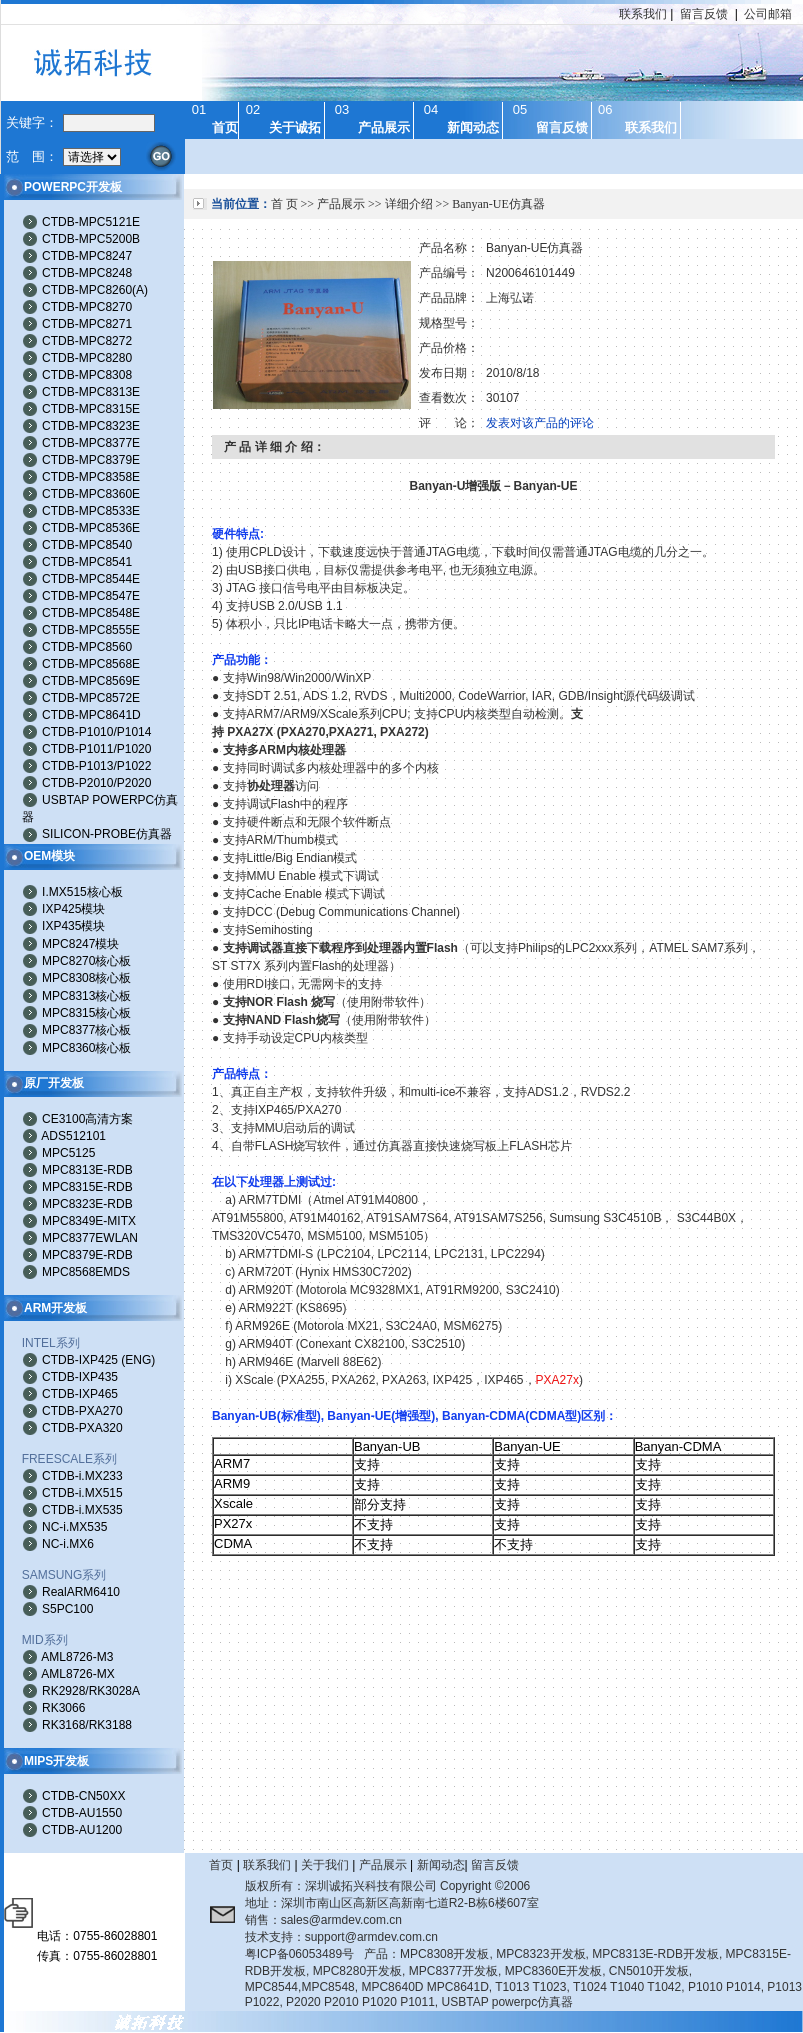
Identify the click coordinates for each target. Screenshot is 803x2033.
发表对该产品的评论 (540, 423)
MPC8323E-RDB (87, 1204)
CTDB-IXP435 (80, 1377)
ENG (138, 1360)
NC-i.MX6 (68, 1544)
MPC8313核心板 (86, 996)
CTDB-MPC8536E (91, 528)
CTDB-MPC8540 (87, 545)
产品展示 (341, 204)
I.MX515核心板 (82, 892)
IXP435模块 (73, 926)
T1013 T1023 (530, 1987)
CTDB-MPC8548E (91, 613)
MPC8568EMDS (86, 1272)
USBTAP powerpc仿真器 (508, 2002)
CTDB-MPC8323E (91, 426)
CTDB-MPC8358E (91, 477)
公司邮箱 (768, 14)
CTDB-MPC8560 (87, 647)
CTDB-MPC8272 (87, 341)
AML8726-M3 (77, 1657)
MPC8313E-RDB (87, 1170)
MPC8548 (327, 1987)
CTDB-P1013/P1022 (96, 766)
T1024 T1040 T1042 (627, 1987)
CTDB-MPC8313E (91, 392)
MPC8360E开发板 (553, 1971)
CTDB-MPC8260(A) (95, 290)
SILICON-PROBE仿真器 (107, 834)
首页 (221, 1865)
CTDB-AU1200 (82, 1830)
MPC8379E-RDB (87, 1255)
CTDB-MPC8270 (87, 307)
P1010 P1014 (724, 1987)
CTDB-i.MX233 (82, 1476)
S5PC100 (67, 1609)
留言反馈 (704, 14)
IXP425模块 (73, 909)
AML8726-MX (77, 1674)
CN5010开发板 (649, 1971)
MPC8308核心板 (86, 978)
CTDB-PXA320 (82, 1428)
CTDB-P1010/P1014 (96, 732)
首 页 (284, 204)
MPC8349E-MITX (89, 1221)
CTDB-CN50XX (83, 1796)
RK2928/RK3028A (91, 1691)
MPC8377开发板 (453, 1971)
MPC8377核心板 (86, 1030)
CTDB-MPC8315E (91, 409)
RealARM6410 (81, 1592)
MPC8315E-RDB (87, 1187)
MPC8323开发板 (540, 1954)
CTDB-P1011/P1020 (96, 749)
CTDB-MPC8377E (91, 443)
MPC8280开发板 (357, 1971)
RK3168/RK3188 (87, 1725)
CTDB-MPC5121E (91, 222)
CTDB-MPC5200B (91, 239)
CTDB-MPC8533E (91, 511)
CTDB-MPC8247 (87, 256)
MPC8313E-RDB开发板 (655, 1954)
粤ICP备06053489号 (299, 1954)
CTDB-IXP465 (80, 1394)
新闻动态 (441, 1865)
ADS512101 (73, 1136)
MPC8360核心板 (86, 1048)
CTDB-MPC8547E (91, 596)
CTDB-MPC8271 (87, 324)
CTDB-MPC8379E (91, 460)
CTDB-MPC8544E (91, 579)
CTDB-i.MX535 (82, 1510)
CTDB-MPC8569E (91, 681)
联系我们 (643, 14)
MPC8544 (271, 1987)
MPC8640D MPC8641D (424, 1987)
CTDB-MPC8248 (87, 273)
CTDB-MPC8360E (91, 494)
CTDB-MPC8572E (91, 698)
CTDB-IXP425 (80, 1360)
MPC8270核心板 (86, 961)
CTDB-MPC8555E (91, 630)
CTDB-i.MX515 (82, 1493)
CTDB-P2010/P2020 (96, 783)
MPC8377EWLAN (90, 1238)
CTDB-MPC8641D (91, 715)
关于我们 (325, 1865)
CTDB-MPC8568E (91, 664)
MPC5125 (68, 1153)
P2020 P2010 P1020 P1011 (360, 2002)
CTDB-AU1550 (82, 1813)
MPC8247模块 (80, 944)
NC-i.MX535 (74, 1527)
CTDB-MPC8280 (87, 358)
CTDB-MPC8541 (87, 562)
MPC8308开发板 (444, 1954)
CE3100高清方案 (87, 1119)
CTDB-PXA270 (82, 1411)
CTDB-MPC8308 (87, 375)
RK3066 (63, 1708)
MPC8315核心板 (86, 1013)
